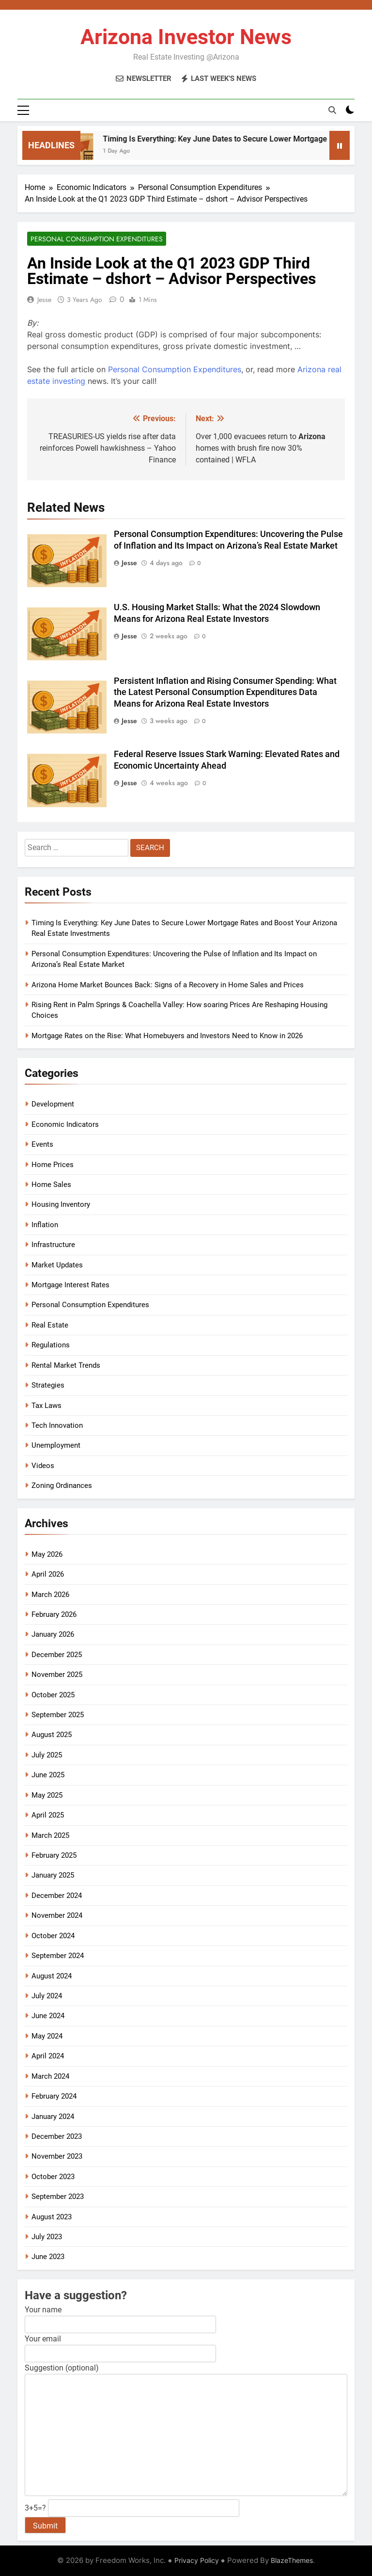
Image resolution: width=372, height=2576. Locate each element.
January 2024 (52, 2116)
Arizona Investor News (186, 37)
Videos (42, 1465)
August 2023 (51, 2217)
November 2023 (56, 2156)
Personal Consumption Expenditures (97, 239)
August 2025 (51, 1734)
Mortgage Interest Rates (70, 1284)
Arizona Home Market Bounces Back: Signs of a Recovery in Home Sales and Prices (167, 984)
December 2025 (56, 1654)
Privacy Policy (196, 2560)
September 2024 (57, 1955)
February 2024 (54, 2096)
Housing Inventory (60, 1204)
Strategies (47, 1385)
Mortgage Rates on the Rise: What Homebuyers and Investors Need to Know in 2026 (167, 1035)
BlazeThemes (292, 2560)
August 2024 (51, 1976)
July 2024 (46, 1995)
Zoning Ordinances (61, 1485)
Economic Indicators (65, 1124)
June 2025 (47, 1774)
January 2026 (52, 1634)
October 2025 (53, 1695)
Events (42, 1144)
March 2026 (50, 1594)
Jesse (44, 299)
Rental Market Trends (65, 1365)
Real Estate (49, 1325)
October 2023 (53, 2176)
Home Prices (52, 1164)
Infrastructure (53, 1244)
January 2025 (52, 1875)
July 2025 (46, 1755)
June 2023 (47, 2256)
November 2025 (56, 1674)
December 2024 (56, 1895)
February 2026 (54, 1614)
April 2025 (47, 1815)
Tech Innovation (57, 1425)
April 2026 (47, 1574)
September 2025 (57, 1714)
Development (52, 1104)
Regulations (50, 1345)
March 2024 (50, 2076)
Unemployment (55, 1445)
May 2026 (46, 1554)
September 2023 (57, 2196)
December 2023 (56, 2136)
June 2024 (47, 2015)
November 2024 (56, 1915)
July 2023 (46, 2236)
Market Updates (57, 1265)
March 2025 (50, 1835)
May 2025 (46, 1795)
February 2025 (54, 1855)
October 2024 (53, 1935)
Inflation (44, 1224)
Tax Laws (46, 1405)
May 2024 (46, 2036)
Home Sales (51, 1184)
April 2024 (47, 2056)
